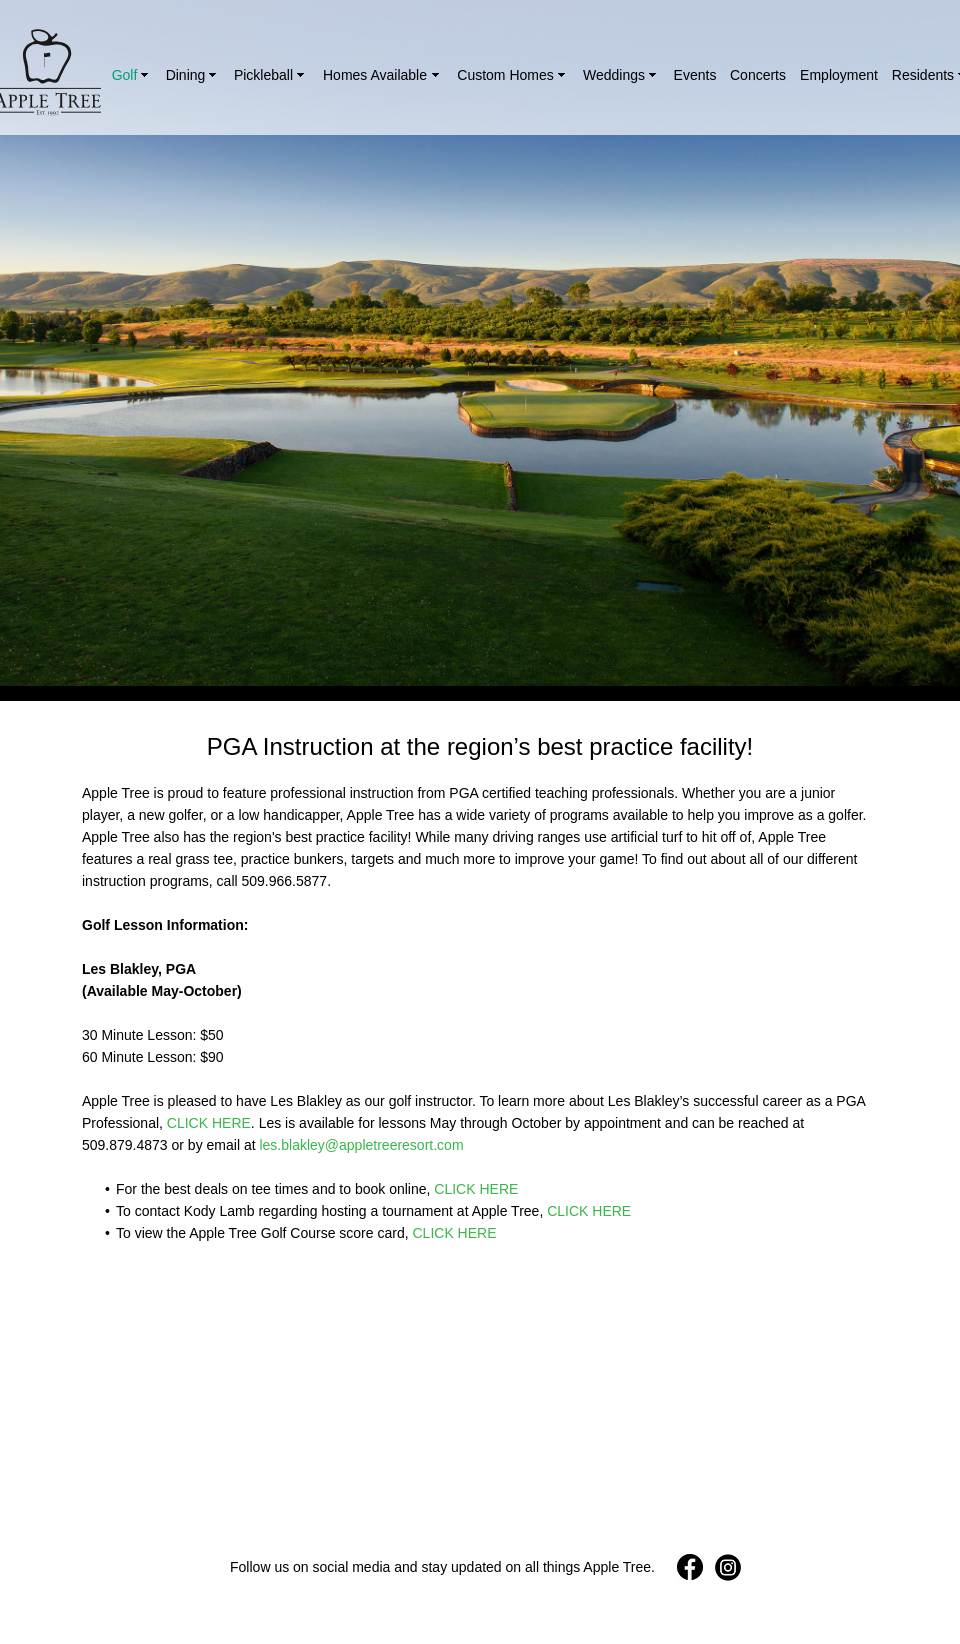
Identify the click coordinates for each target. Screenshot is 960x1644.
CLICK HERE (209, 1123)
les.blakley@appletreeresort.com (361, 1145)
